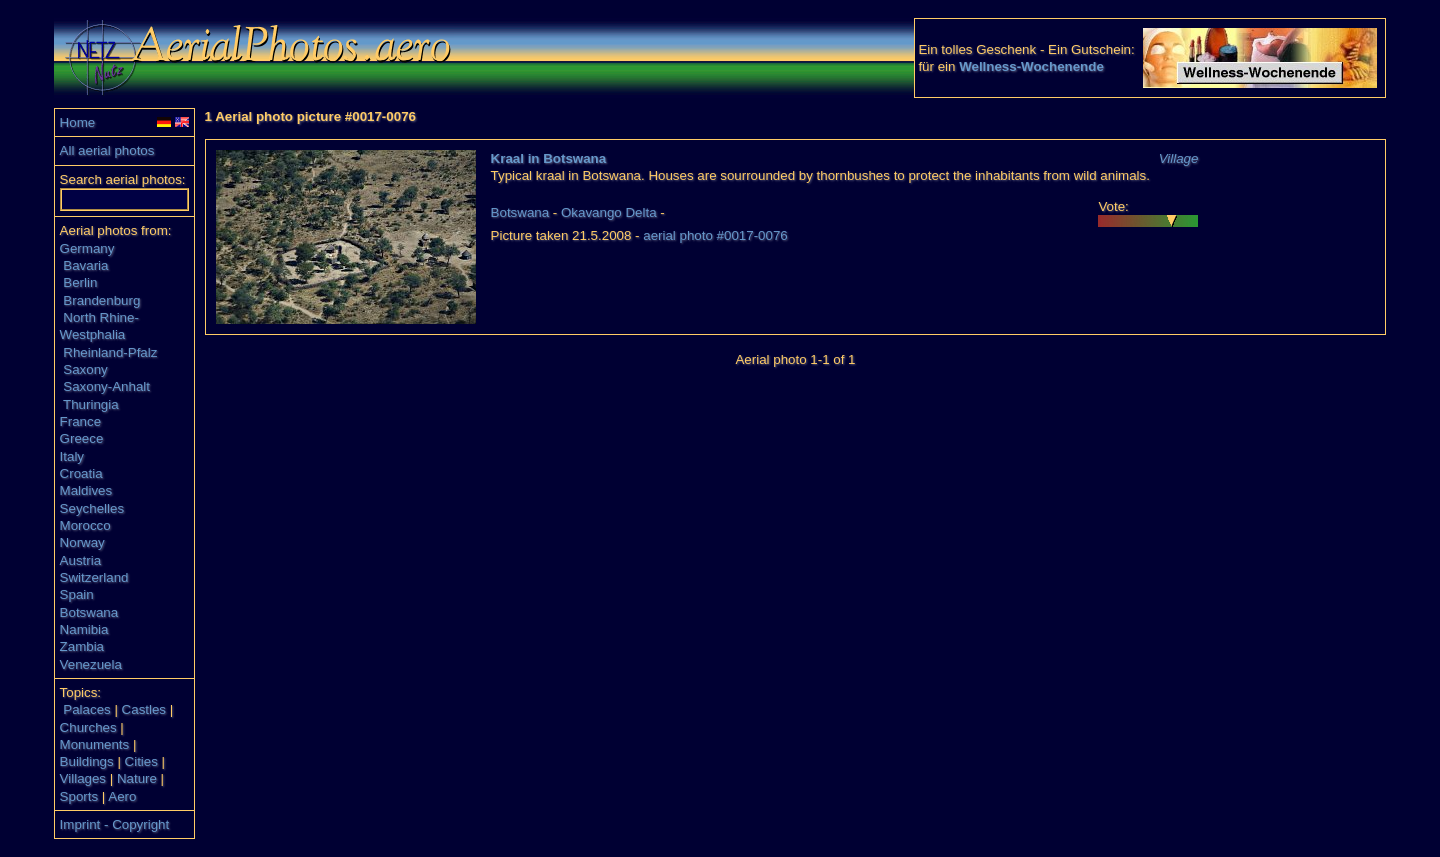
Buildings (87, 761)
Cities (141, 761)
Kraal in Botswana (549, 158)
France (80, 421)
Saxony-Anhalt (106, 386)
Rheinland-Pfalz (110, 352)
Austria (80, 560)
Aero (122, 796)
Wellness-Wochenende (1031, 66)
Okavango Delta (609, 212)
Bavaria (85, 265)
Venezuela (91, 664)
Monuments (95, 744)
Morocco (85, 525)
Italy (72, 456)
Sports (79, 796)
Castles (144, 709)
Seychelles (92, 508)
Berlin (80, 282)
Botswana (89, 612)
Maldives (86, 490)
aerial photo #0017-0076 (715, 235)
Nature (137, 778)
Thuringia (91, 404)
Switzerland (94, 577)
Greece (82, 438)
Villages (83, 778)
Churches (88, 727)
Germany (87, 248)
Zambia (82, 646)
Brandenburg (101, 300)
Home (78, 122)
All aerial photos (107, 150)
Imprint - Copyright (115, 824)
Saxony (85, 369)
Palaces (86, 709)
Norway (82, 542)
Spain (77, 594)
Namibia (84, 629)
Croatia (81, 473)
